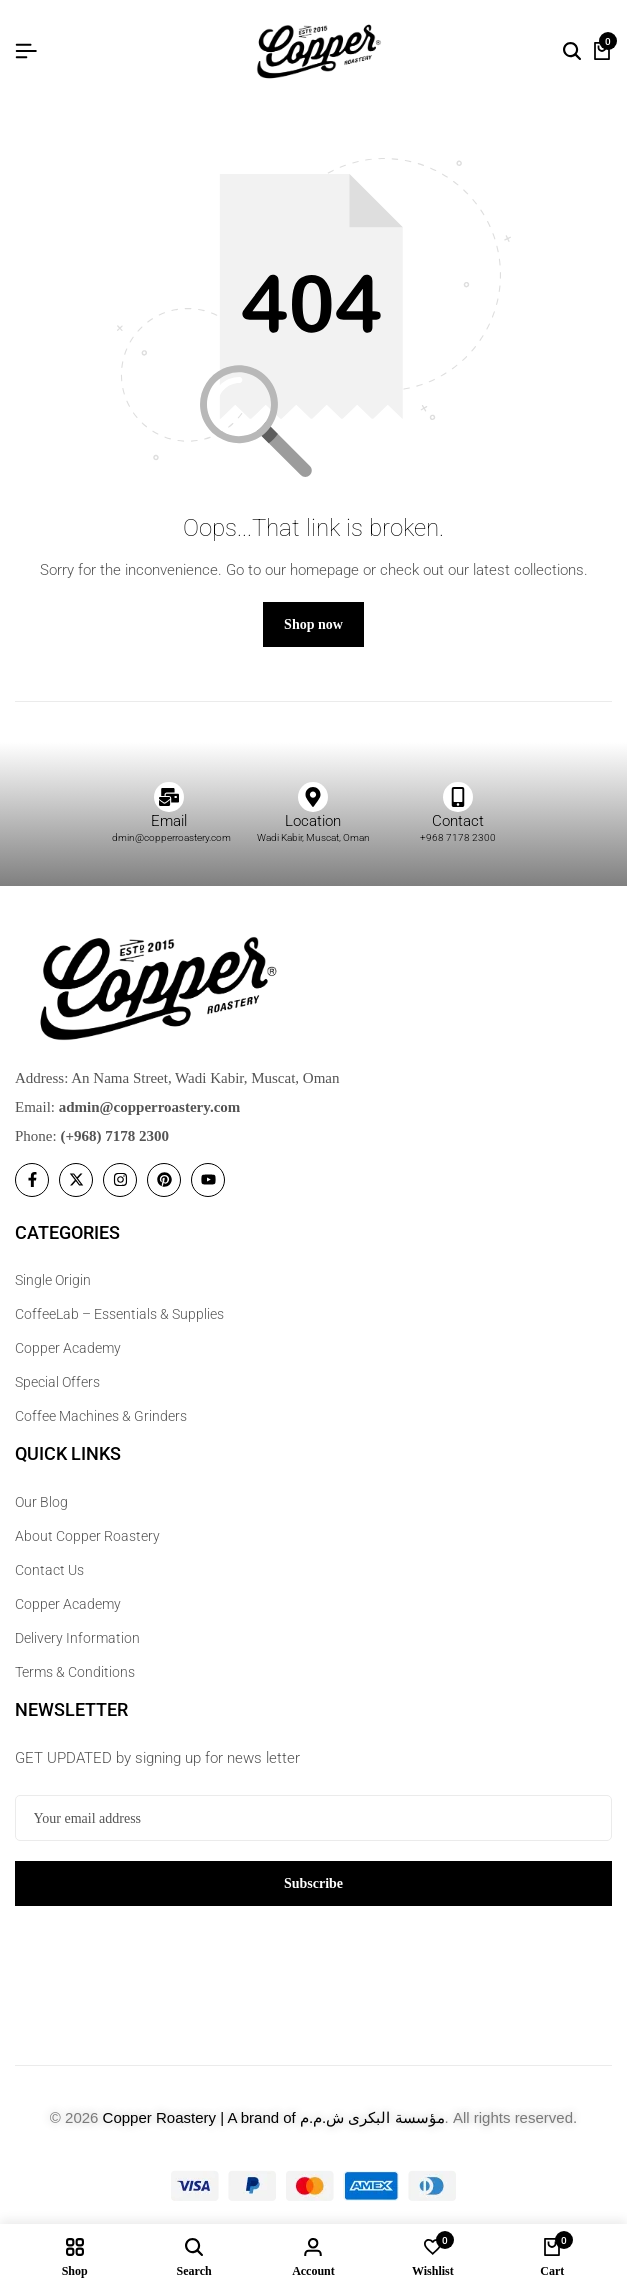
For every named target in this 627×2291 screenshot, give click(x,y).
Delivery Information (77, 1638)
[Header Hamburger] (26, 51)
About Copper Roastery (87, 1536)
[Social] (32, 1180)
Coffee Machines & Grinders (101, 1416)
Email (169, 821)
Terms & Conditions (75, 1672)
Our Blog (41, 1502)
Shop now (313, 624)
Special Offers (57, 1382)
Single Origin (53, 1280)
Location (313, 821)
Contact (458, 821)
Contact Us (49, 1570)
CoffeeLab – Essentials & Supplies (119, 1314)
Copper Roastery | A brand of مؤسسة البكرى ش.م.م (274, 2117)
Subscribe (313, 1883)
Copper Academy (68, 1348)
